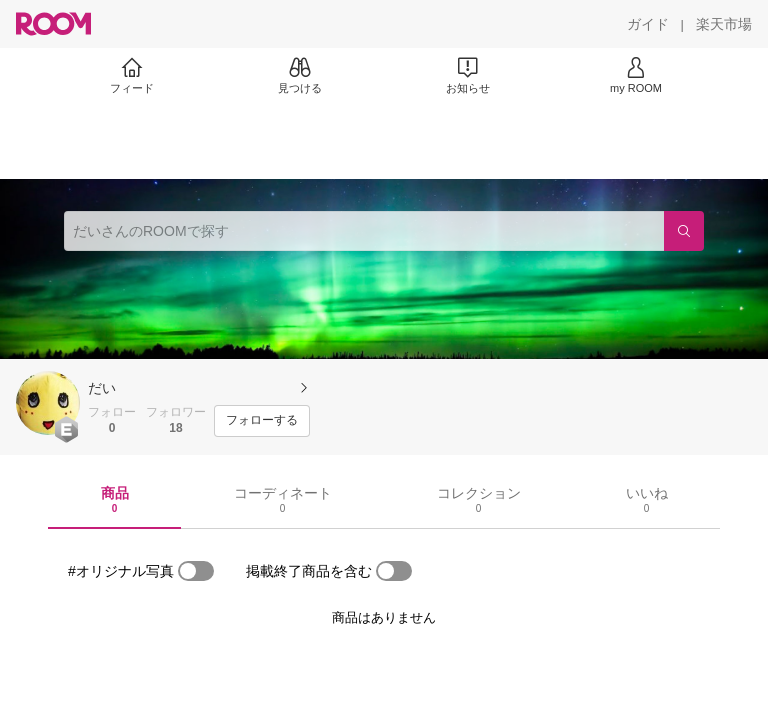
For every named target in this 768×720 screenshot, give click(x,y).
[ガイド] (648, 24)
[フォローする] (262, 421)
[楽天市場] (724, 24)
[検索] (684, 231)
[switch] (196, 571)
